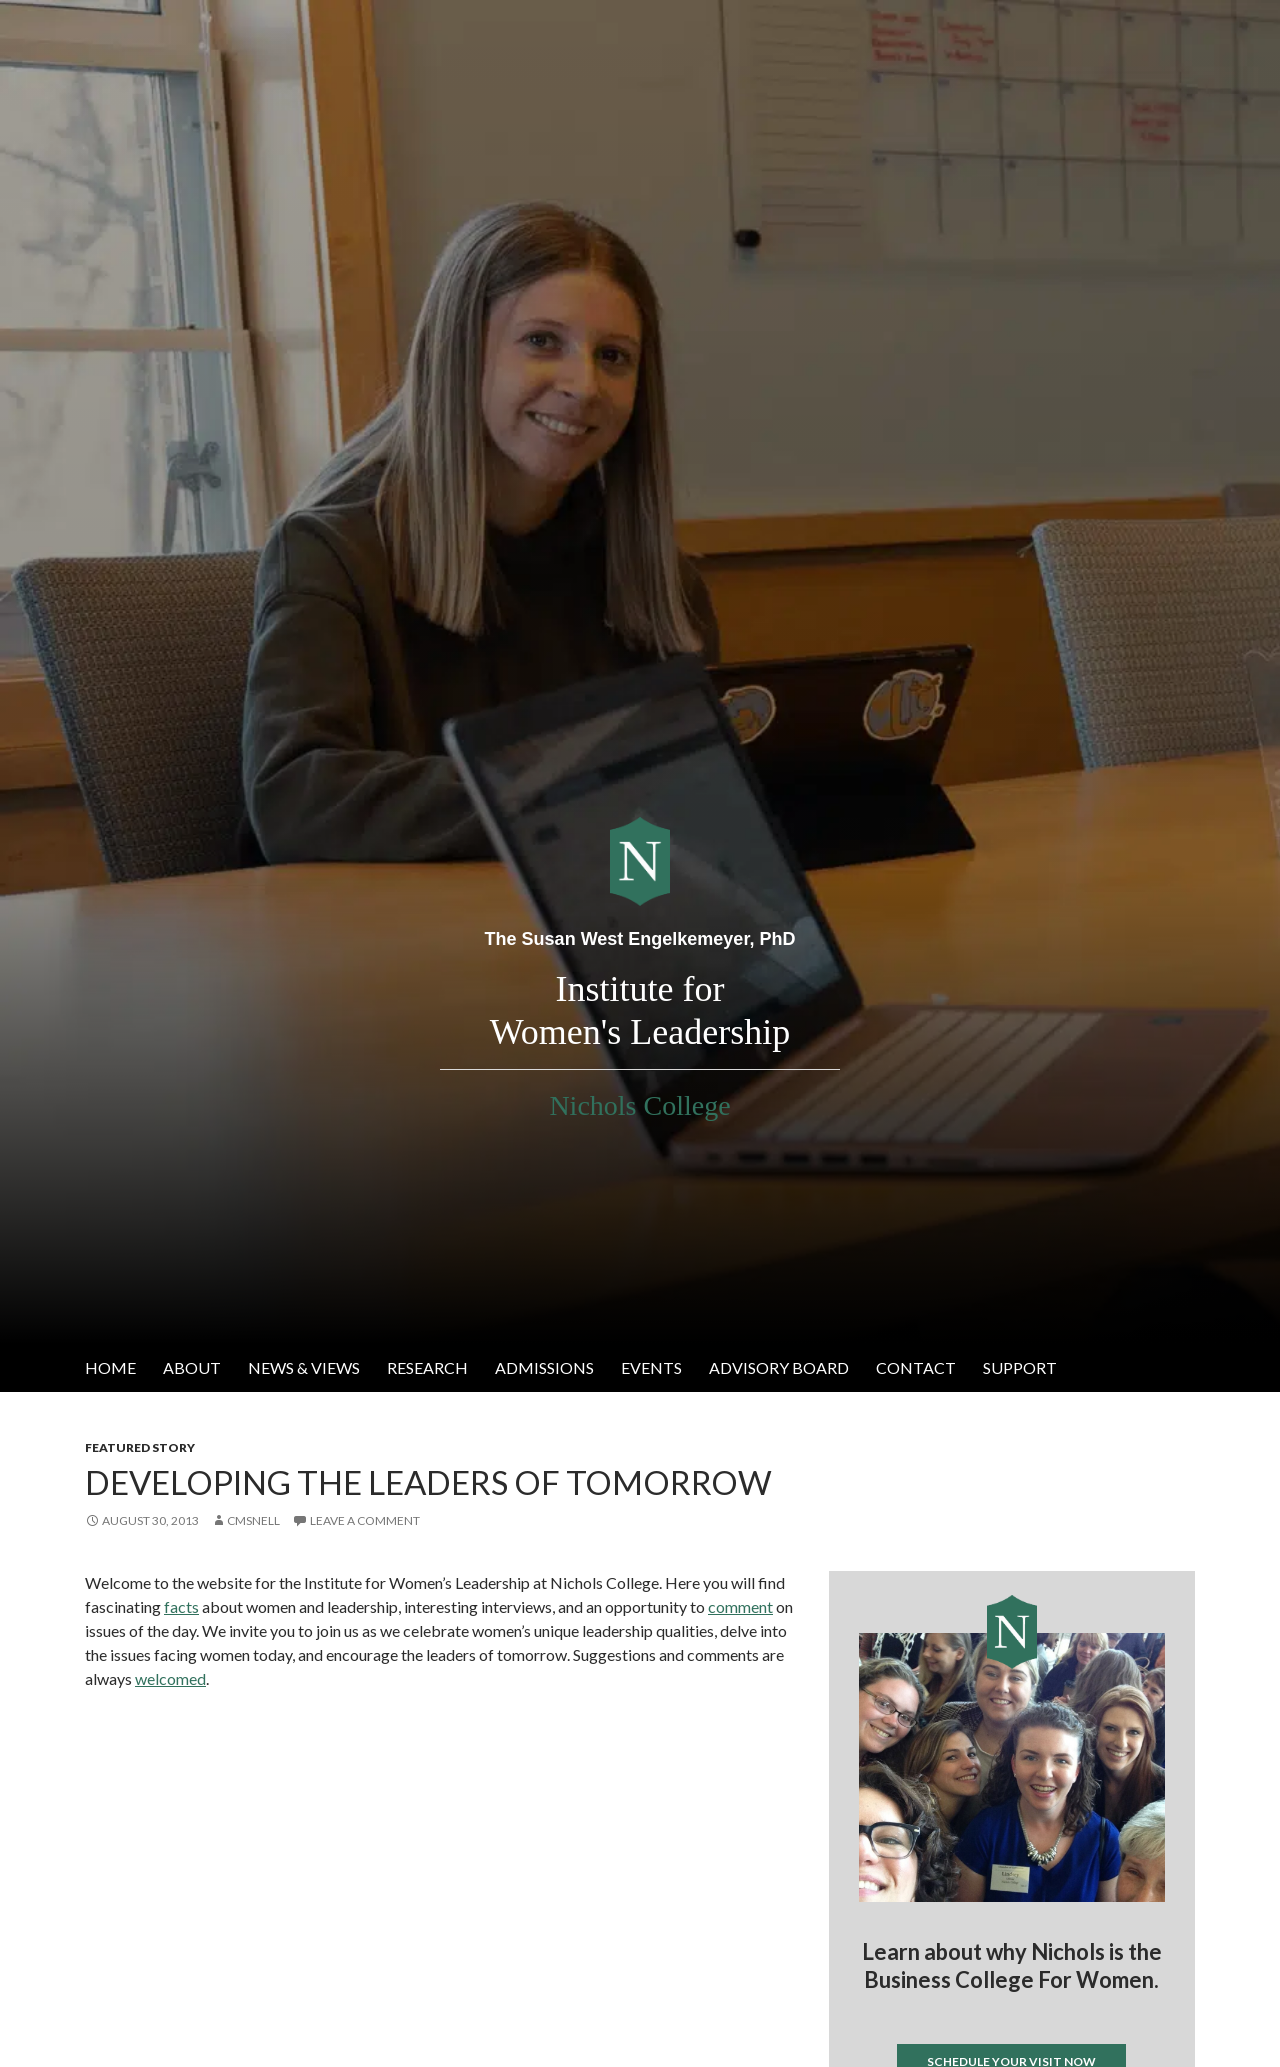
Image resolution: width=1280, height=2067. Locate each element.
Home (110, 1367)
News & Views (304, 1367)
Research (427, 1367)
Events (651, 1367)
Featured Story (140, 1447)
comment (740, 1606)
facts (181, 1606)
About (192, 1367)
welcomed (170, 1678)
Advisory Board (779, 1367)
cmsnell (253, 1520)
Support (1020, 1367)
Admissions (544, 1367)
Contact (916, 1367)
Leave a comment (365, 1520)
